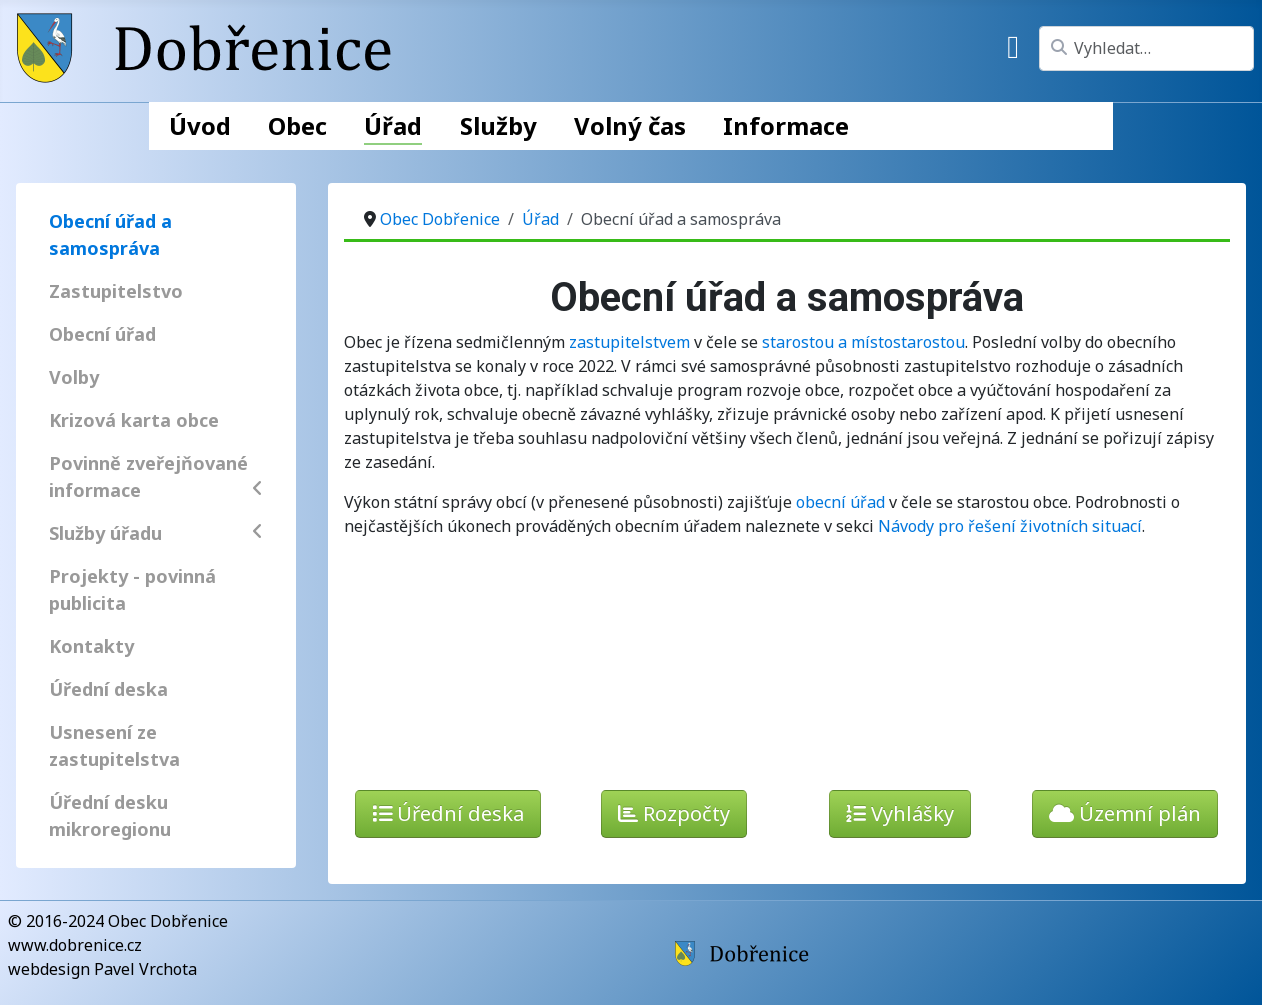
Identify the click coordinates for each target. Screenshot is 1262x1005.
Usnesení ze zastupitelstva (114, 745)
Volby (74, 377)
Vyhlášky (900, 813)
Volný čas (630, 125)
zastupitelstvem (629, 342)
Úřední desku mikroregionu (110, 815)
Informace (786, 125)
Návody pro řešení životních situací (1010, 526)
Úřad (393, 125)
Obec (297, 125)
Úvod (200, 125)
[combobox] (1146, 48)
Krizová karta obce (134, 420)
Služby (498, 125)
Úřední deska (108, 689)
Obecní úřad (102, 334)
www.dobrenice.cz (75, 945)
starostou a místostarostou (863, 342)
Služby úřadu (156, 533)
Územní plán (1125, 813)
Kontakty (91, 646)
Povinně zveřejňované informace (156, 476)
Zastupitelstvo (116, 291)
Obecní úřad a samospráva (110, 234)
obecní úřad (840, 502)
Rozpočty (674, 813)
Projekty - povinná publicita (132, 589)
